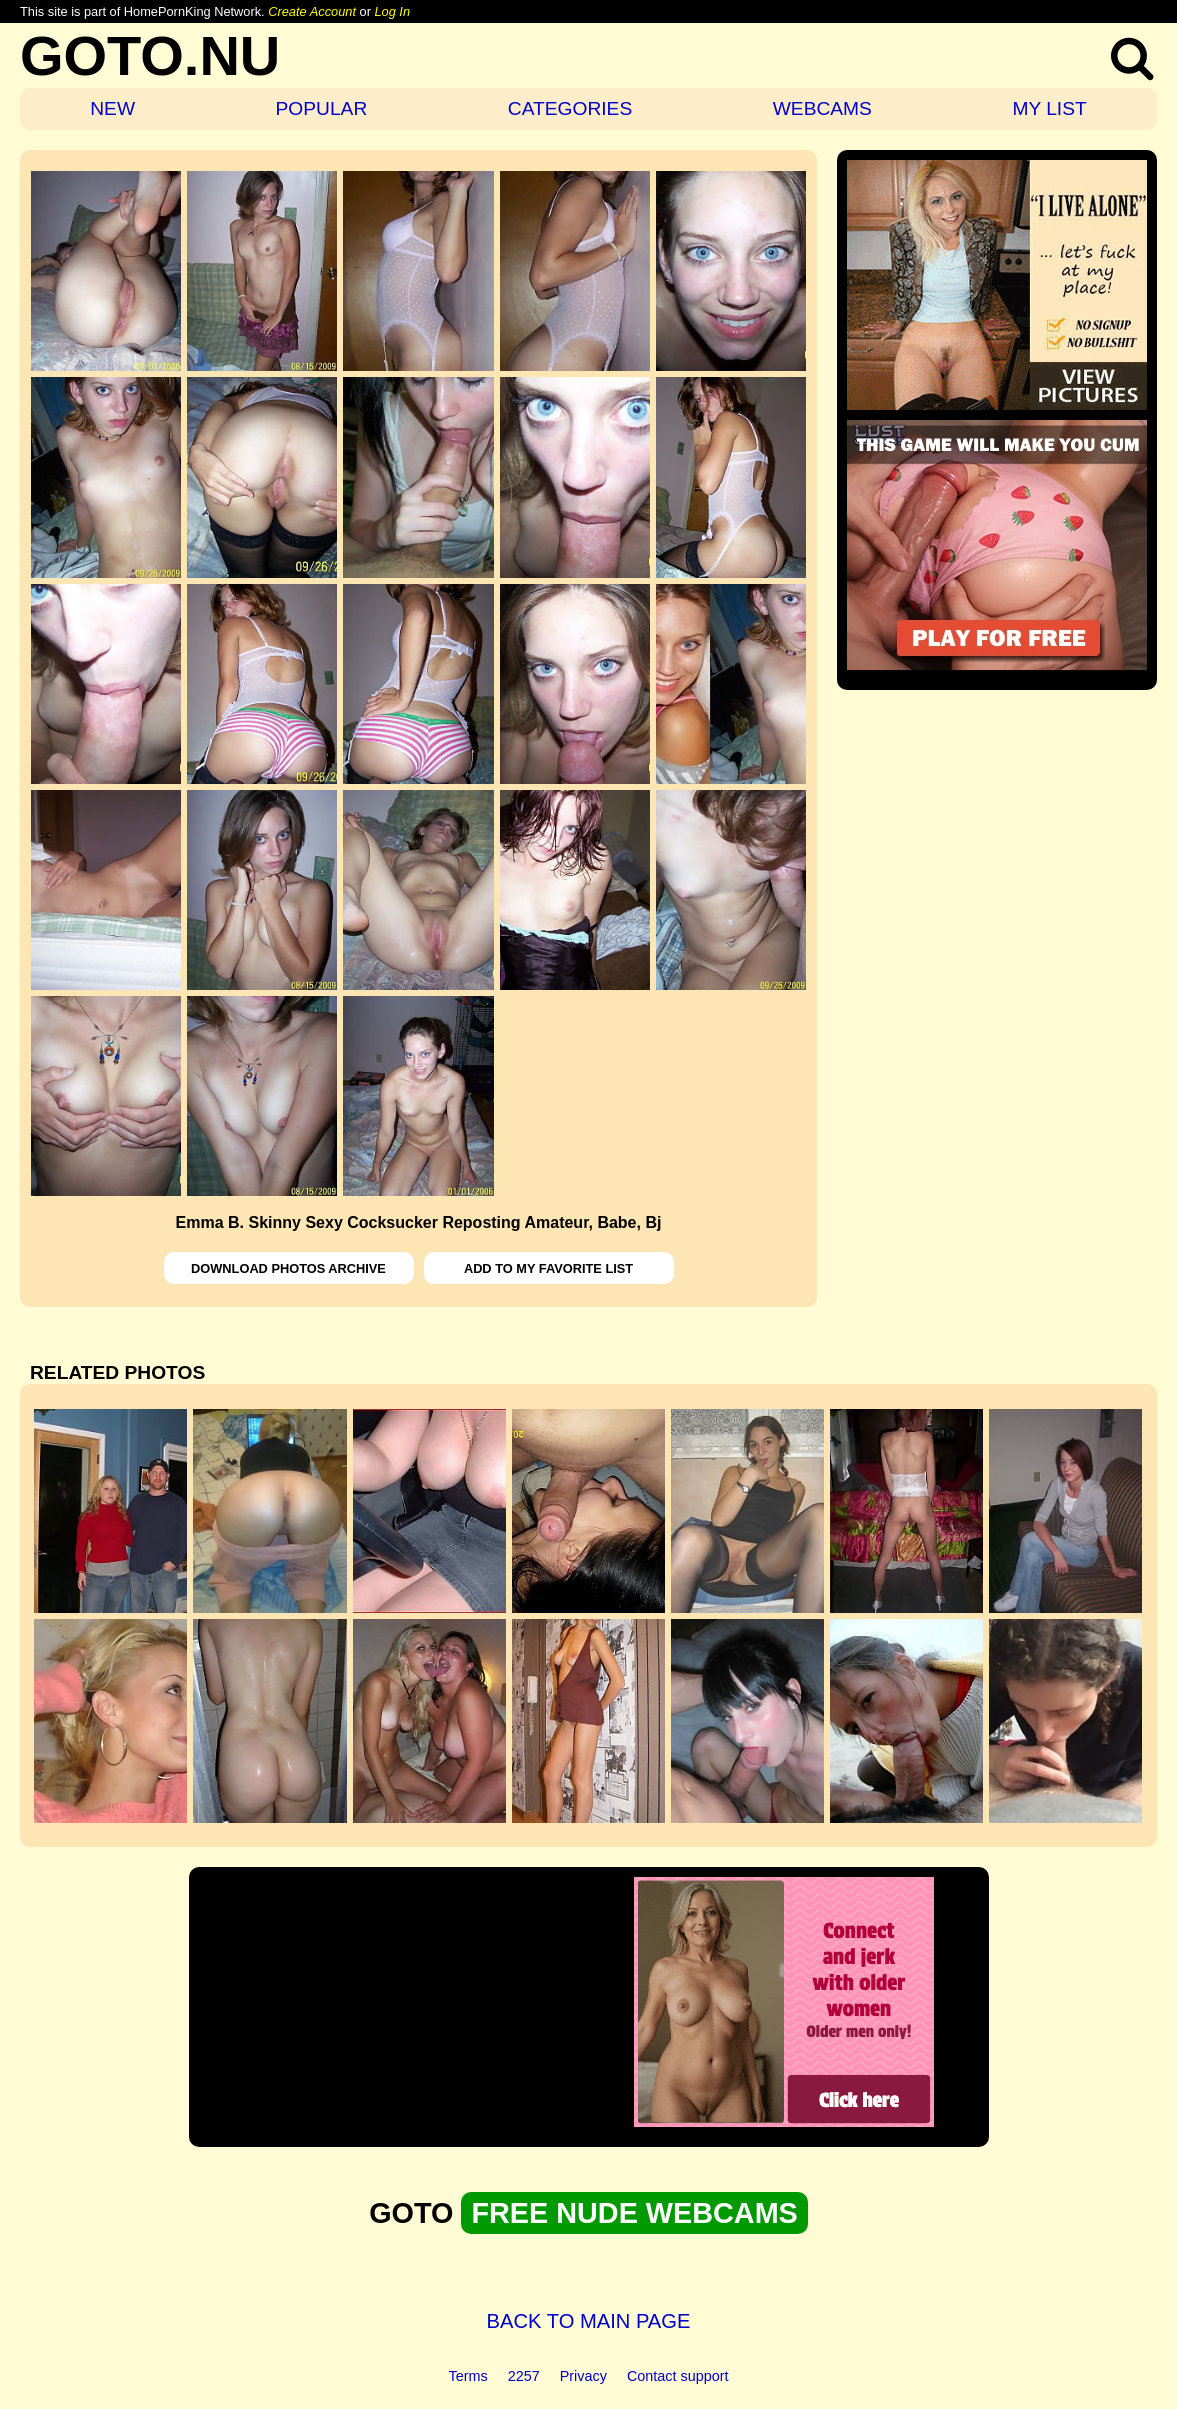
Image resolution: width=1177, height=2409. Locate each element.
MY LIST (1049, 108)
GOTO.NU (150, 55)
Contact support (678, 2376)
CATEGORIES (570, 108)
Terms (468, 2376)
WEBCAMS (822, 108)
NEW (112, 108)
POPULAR (322, 108)
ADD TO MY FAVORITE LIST (548, 1268)
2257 (524, 2376)
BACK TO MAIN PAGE (589, 2321)
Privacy (583, 2376)
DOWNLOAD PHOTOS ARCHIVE (288, 1268)
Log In (392, 11)
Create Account (312, 11)
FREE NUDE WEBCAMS (634, 2213)
